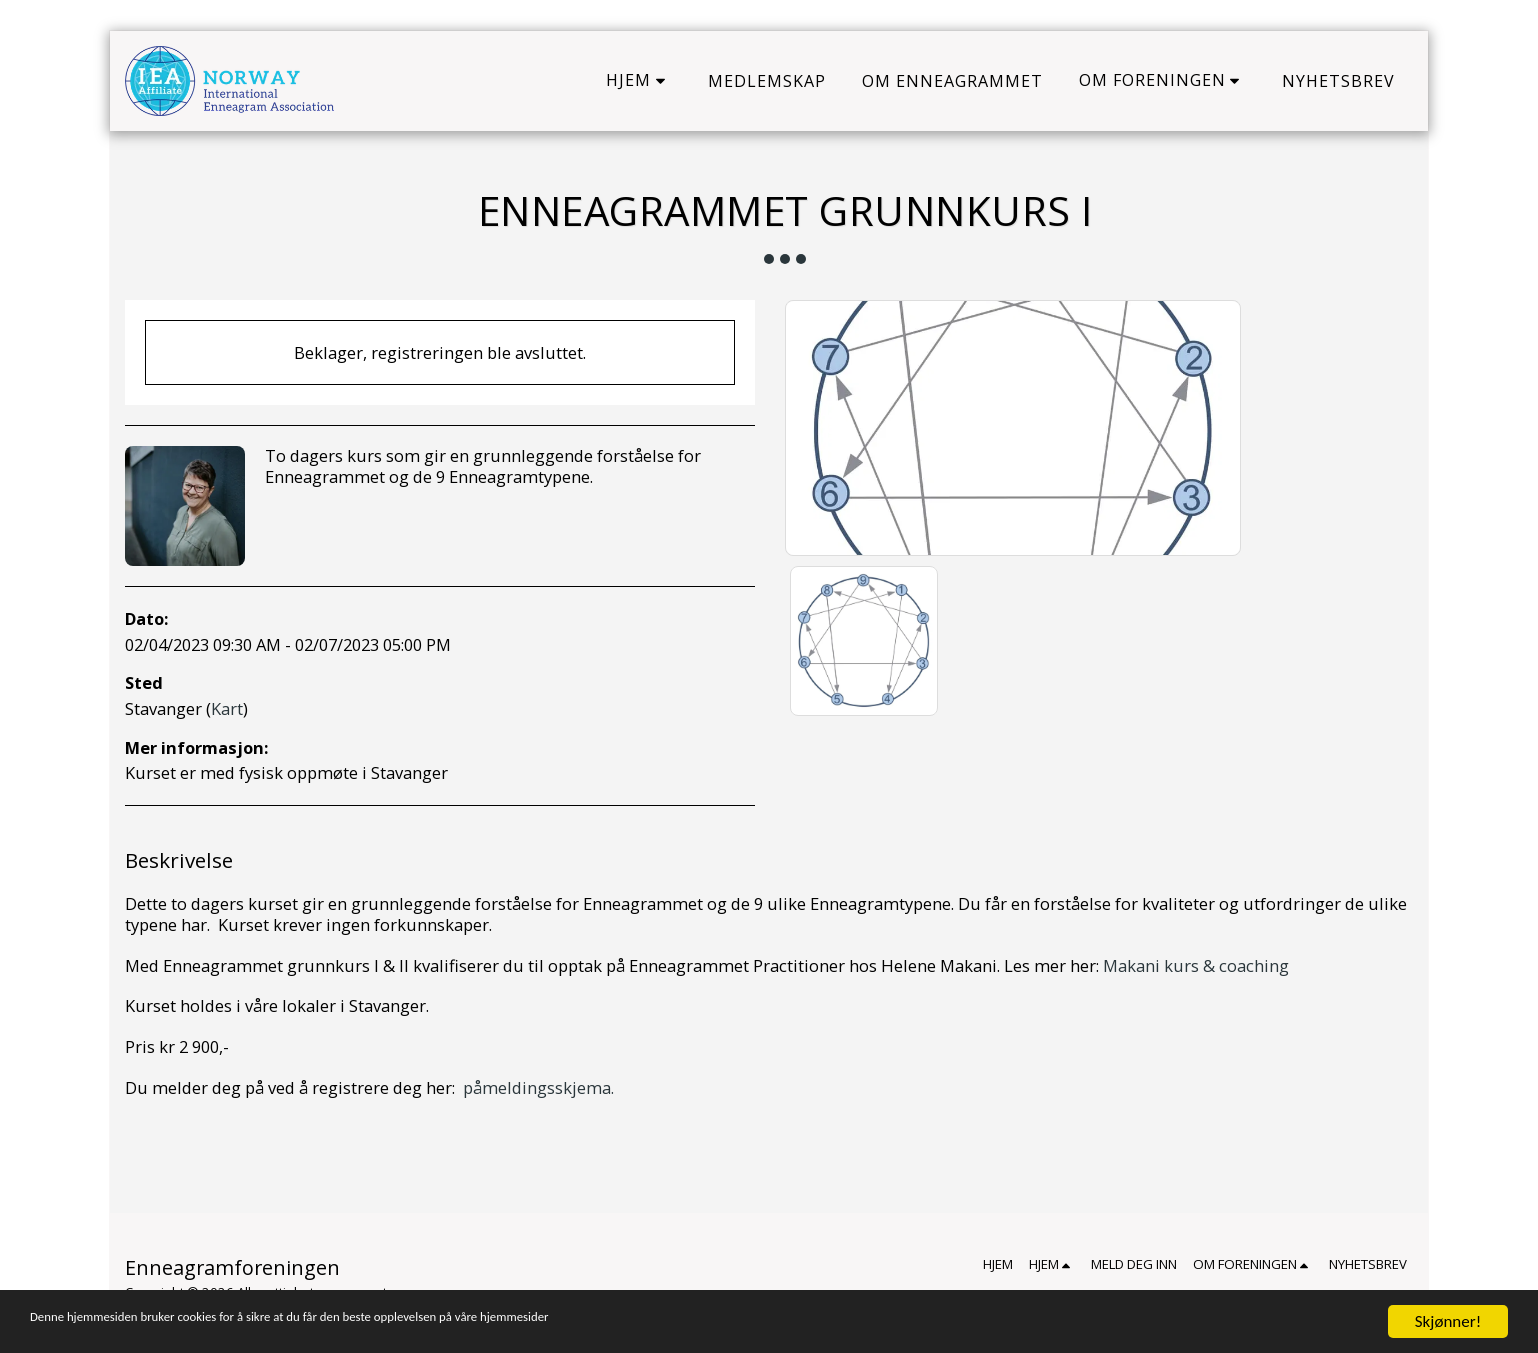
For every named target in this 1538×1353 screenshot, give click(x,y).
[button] (639, 80)
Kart (227, 708)
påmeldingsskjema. (538, 1087)
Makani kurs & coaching (1196, 965)
